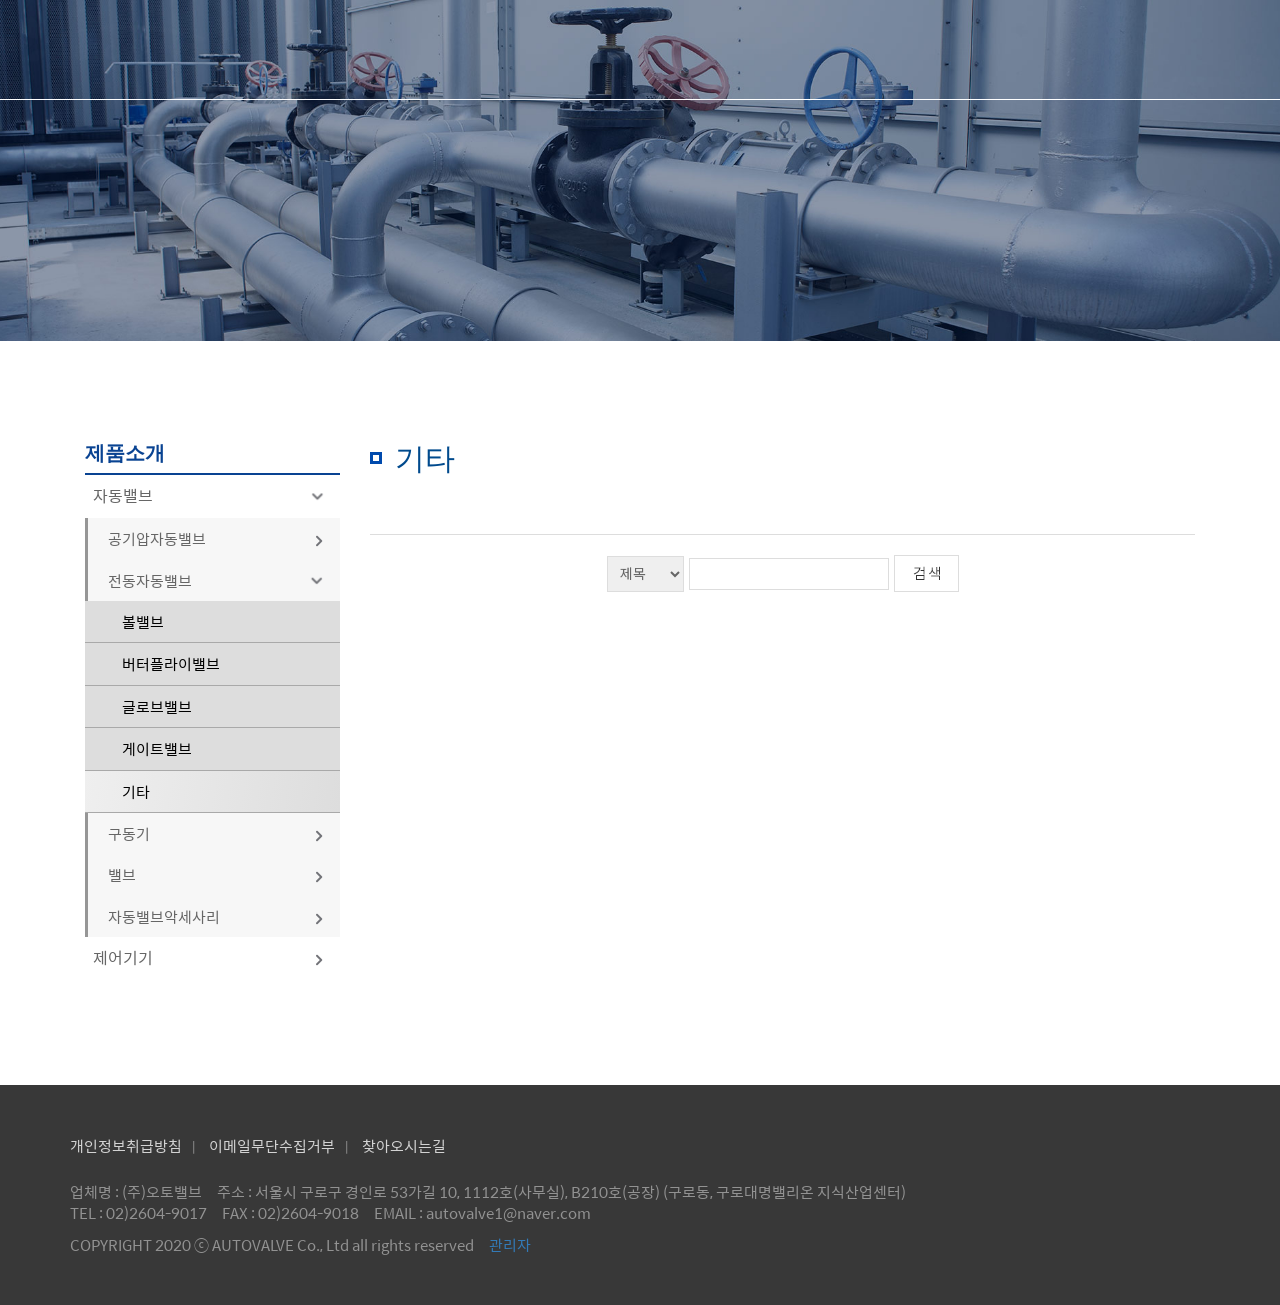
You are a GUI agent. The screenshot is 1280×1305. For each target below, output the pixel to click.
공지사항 (1125, 49)
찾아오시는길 (404, 1145)
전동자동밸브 (219, 580)
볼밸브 (143, 621)
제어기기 (209, 957)
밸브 (216, 874)
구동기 (216, 833)
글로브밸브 (157, 706)
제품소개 (783, 49)
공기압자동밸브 (216, 538)
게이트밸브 (157, 748)
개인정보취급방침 (126, 1145)
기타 (136, 791)
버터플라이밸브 (171, 663)
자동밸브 (211, 495)
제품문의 (954, 49)
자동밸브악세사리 (216, 916)
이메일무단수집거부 (272, 1145)
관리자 (510, 1244)
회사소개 (612, 49)
